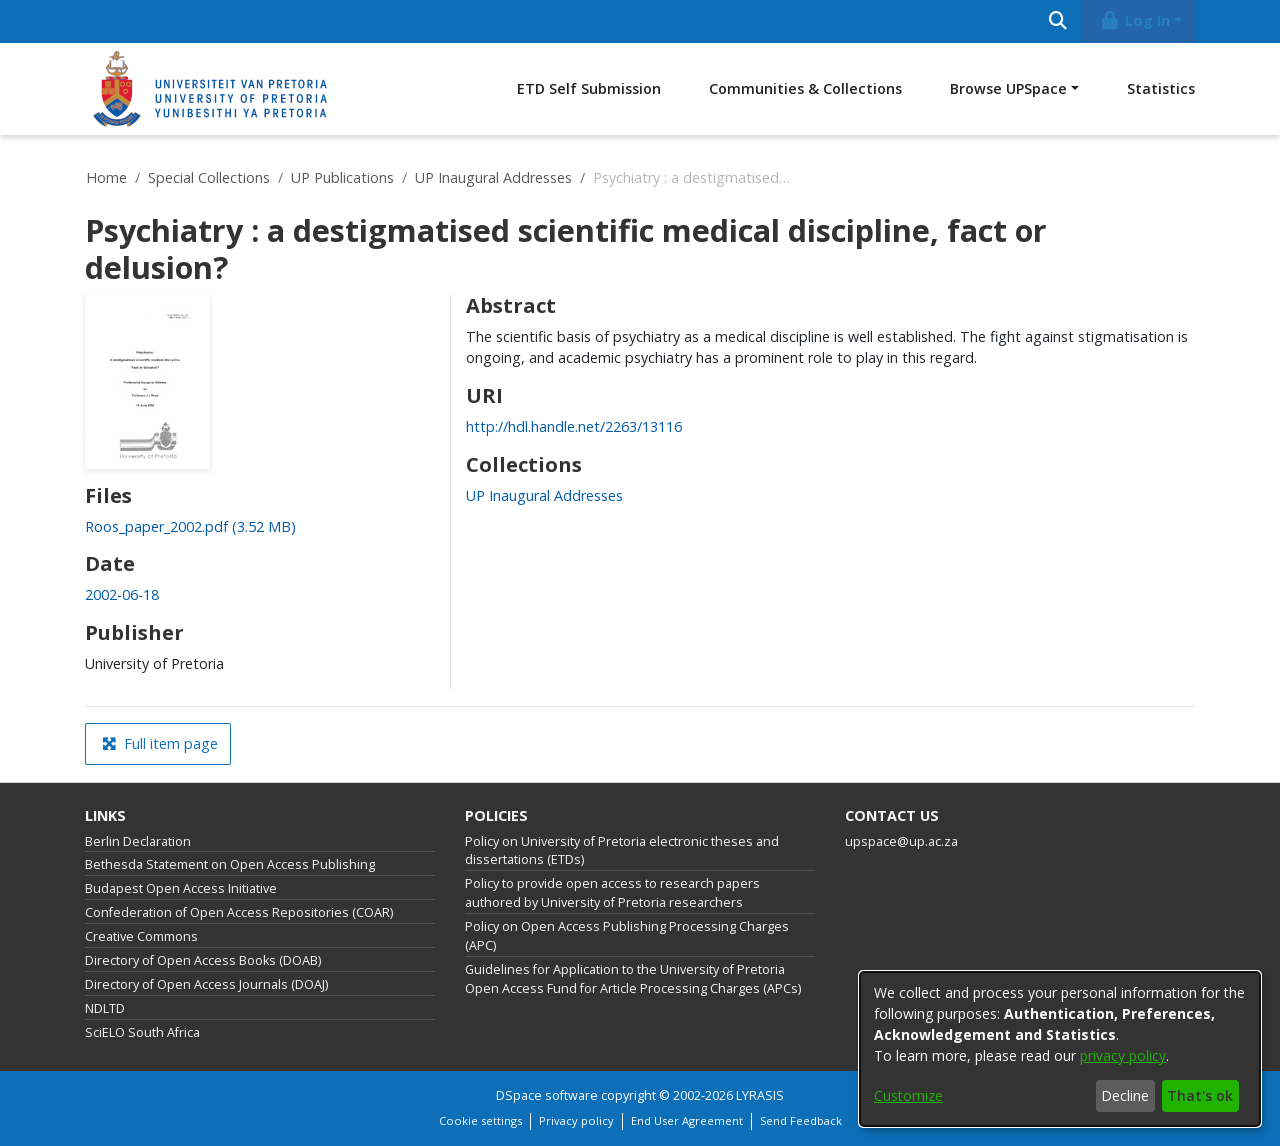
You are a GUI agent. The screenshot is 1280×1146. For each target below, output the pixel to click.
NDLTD (105, 1008)
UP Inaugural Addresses (493, 177)
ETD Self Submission (589, 88)
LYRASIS (760, 1095)
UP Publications (342, 177)
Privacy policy (576, 1120)
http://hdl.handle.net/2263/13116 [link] (574, 426)
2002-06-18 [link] (122, 594)
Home (106, 177)
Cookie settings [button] (480, 1120)
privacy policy (1123, 1055)
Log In (1135, 20)
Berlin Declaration (138, 841)
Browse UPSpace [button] (1008, 88)
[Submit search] (1057, 21)
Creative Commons (141, 936)
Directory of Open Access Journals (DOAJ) (206, 984)
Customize (908, 1095)
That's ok (1200, 1095)
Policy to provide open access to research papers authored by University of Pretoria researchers (612, 893)
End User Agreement (687, 1120)
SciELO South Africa (142, 1032)
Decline (1125, 1095)
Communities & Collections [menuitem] (805, 88)
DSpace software (547, 1095)
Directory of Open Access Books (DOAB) (203, 960)
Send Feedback (801, 1120)
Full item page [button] (160, 743)
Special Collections (209, 177)
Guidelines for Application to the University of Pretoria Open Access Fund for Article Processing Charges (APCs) (633, 979)
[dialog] (1060, 1049)
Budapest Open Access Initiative (181, 888)
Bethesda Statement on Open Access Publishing (230, 864)
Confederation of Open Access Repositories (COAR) (239, 912)
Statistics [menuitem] (1161, 88)
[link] (190, 526)
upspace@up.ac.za (901, 841)
